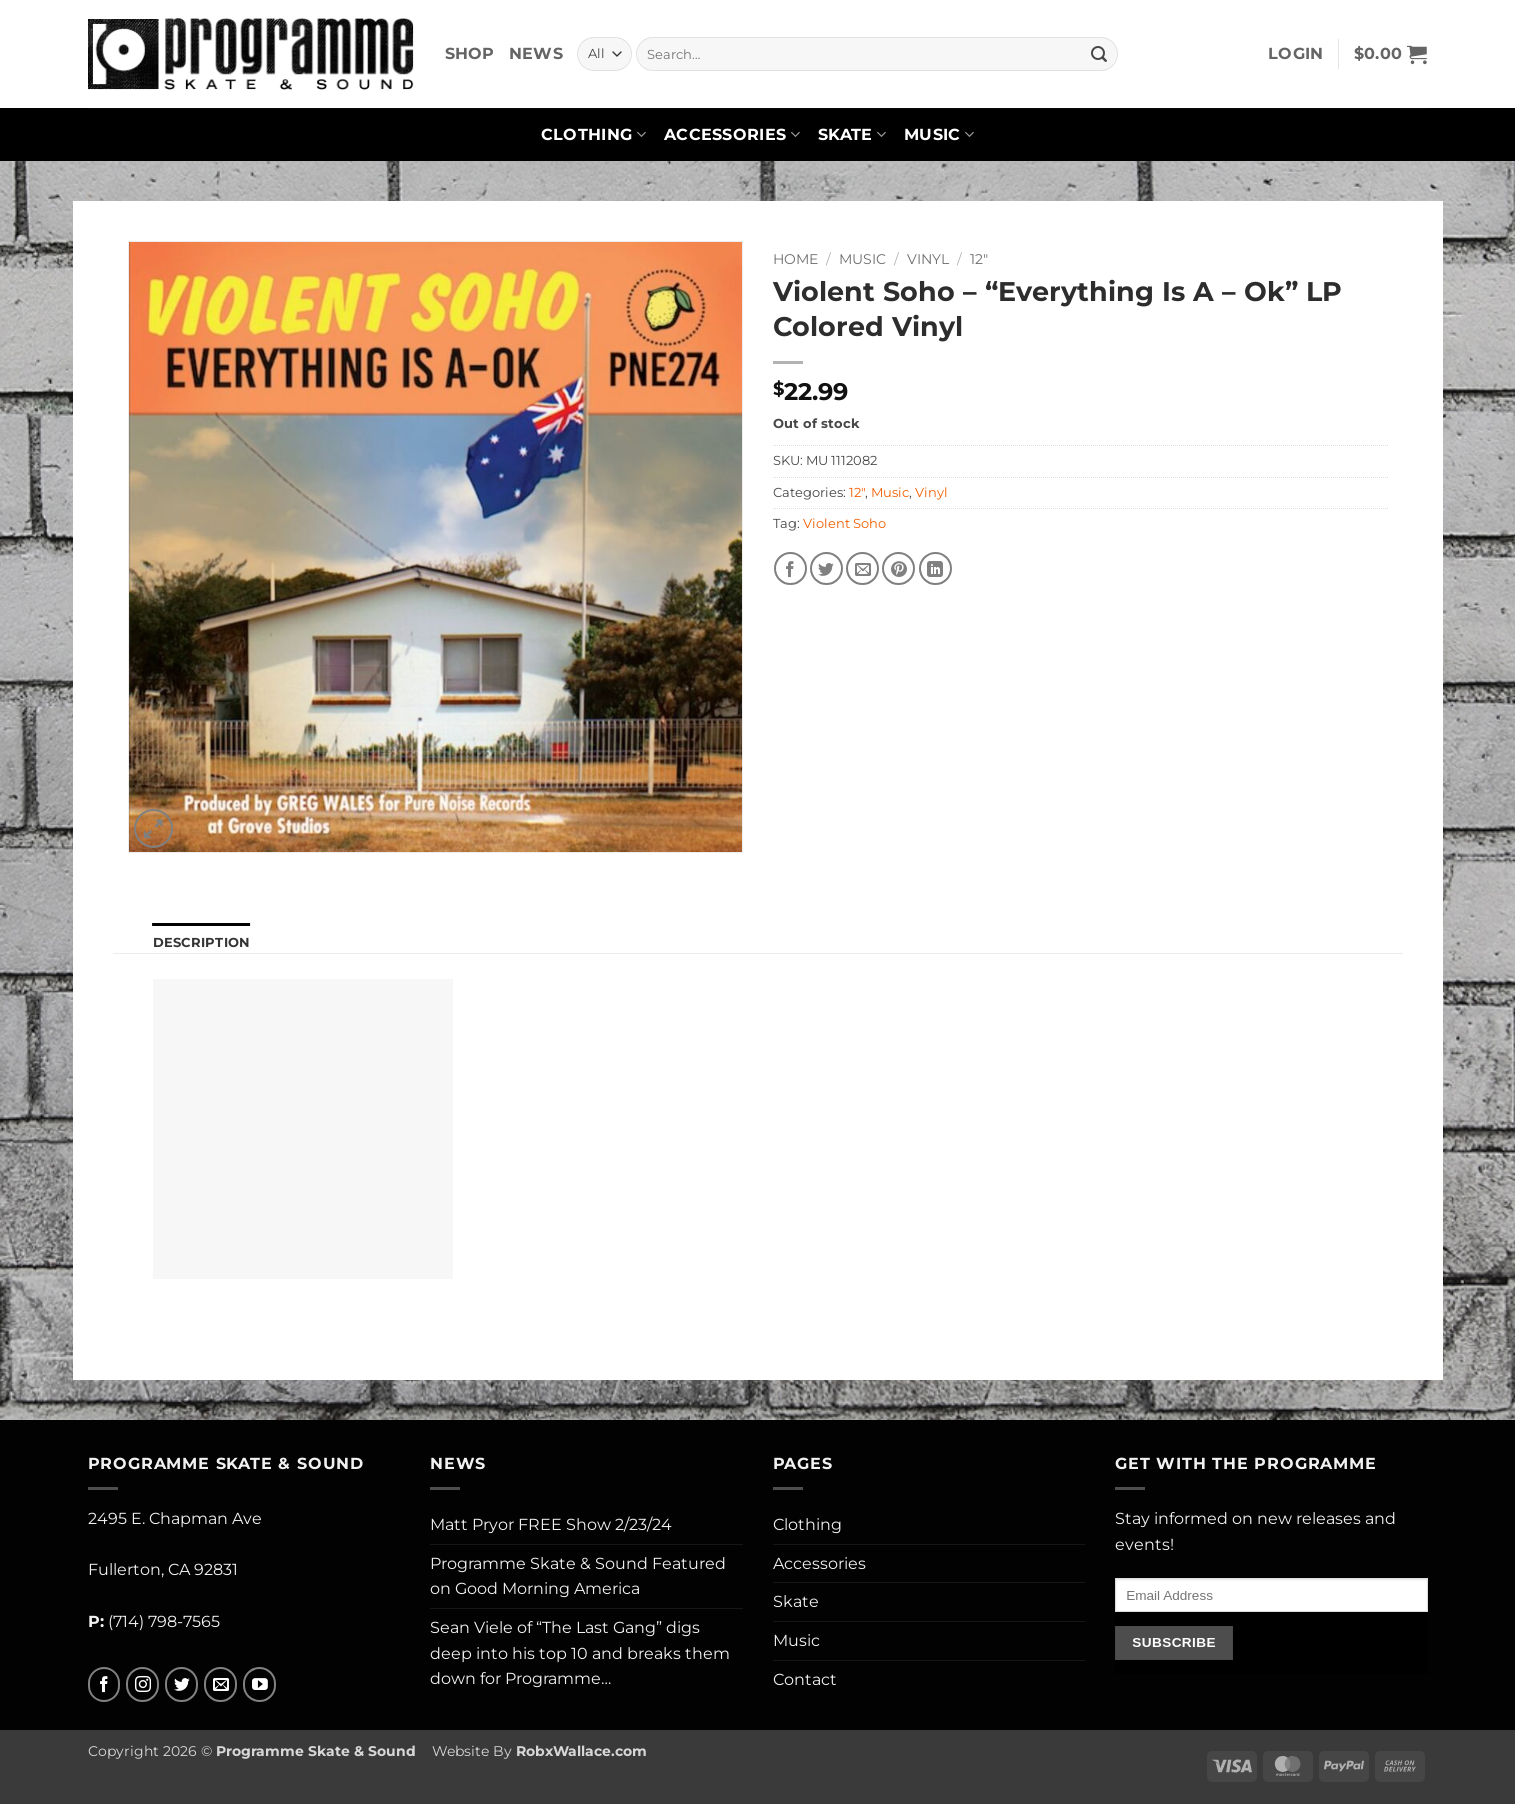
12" (979, 259)
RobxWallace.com (581, 1751)
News (536, 53)
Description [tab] (202, 942)
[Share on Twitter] (826, 568)
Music (939, 135)
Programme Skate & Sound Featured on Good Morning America (578, 1576)
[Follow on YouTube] (259, 1684)
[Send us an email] (220, 1684)
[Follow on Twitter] (181, 1684)
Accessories (732, 135)
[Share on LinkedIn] (935, 568)
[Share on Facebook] (790, 568)
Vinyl (928, 259)
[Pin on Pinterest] (898, 568)
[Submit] (1099, 54)
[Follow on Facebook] (104, 1684)
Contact (805, 1679)
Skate (852, 135)
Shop (470, 53)
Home (795, 259)
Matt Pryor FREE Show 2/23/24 (551, 1524)
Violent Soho (844, 523)
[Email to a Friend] (862, 568)
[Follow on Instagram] (142, 1684)
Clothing (593, 135)
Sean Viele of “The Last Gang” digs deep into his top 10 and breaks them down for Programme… (580, 1653)
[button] (1296, 54)
